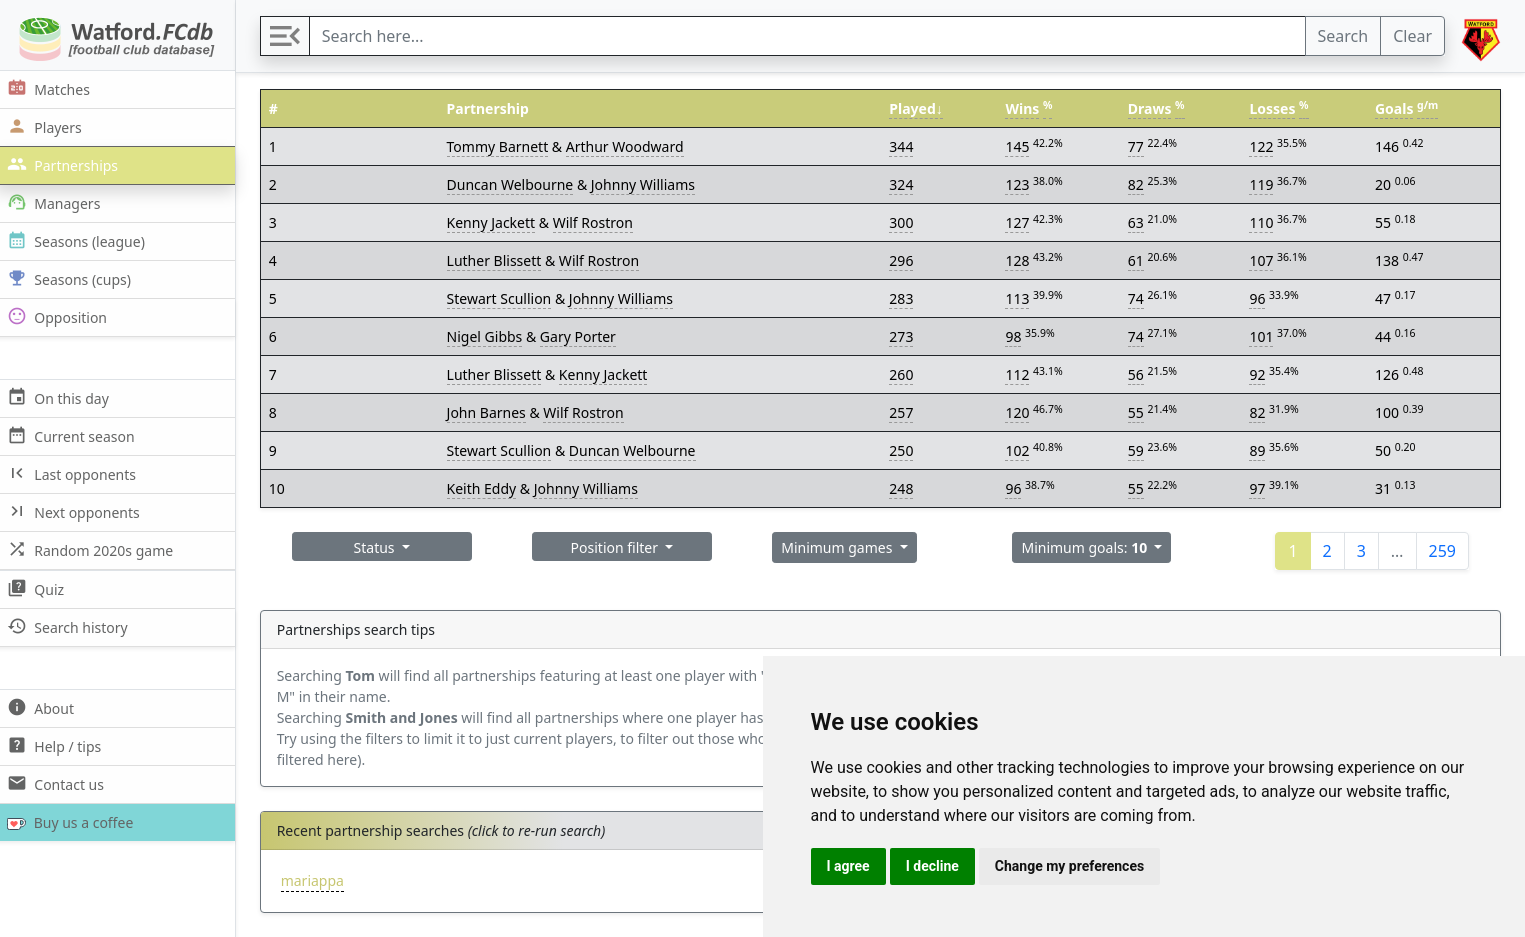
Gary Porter (582, 336)
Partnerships (65, 164)
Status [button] (381, 547)
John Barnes (490, 412)
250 (904, 450)
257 (904, 412)
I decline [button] (932, 866)
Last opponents (74, 473)
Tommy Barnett (502, 146)
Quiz (38, 588)
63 (1137, 222)
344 (904, 146)
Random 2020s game (93, 549)
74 (1137, 298)
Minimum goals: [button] (1088, 547)
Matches (51, 88)
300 (904, 222)
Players (47, 126)
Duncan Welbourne (514, 184)
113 (1020, 298)
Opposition (60, 316)
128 (1020, 260)
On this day (61, 397)
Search (1343, 36)
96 (1258, 298)
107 (1262, 260)
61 (1137, 260)
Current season (74, 435)
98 (1016, 336)
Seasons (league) (79, 240)
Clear (1412, 36)
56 (1137, 374)
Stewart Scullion (503, 298)
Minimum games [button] (841, 547)
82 (1137, 184)
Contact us (58, 783)
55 (1137, 412)
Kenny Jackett (495, 222)
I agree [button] (848, 866)
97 (1258, 488)
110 (1262, 222)
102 (1020, 450)
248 (904, 488)
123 (1020, 184)
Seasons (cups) (72, 278)
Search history (70, 626)
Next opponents (76, 511)
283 (904, 298)
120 (1020, 412)
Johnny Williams (647, 184)
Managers (57, 202)
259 (1442, 551)
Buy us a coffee (71, 822)
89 (1258, 450)
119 (1262, 184)
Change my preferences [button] (1069, 866)
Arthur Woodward (629, 146)
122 (1262, 146)
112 (1020, 374)
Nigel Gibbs (489, 336)
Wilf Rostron (597, 222)
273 (904, 336)
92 (1258, 374)
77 (1137, 146)
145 (1020, 146)
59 (1137, 450)
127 (1020, 222)
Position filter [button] (620, 547)
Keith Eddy (486, 488)
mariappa (317, 880)
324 (904, 184)
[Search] (810, 36)
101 (1262, 336)
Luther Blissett (498, 260)
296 (904, 260)
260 (904, 374)
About (43, 707)
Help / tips (57, 745)
